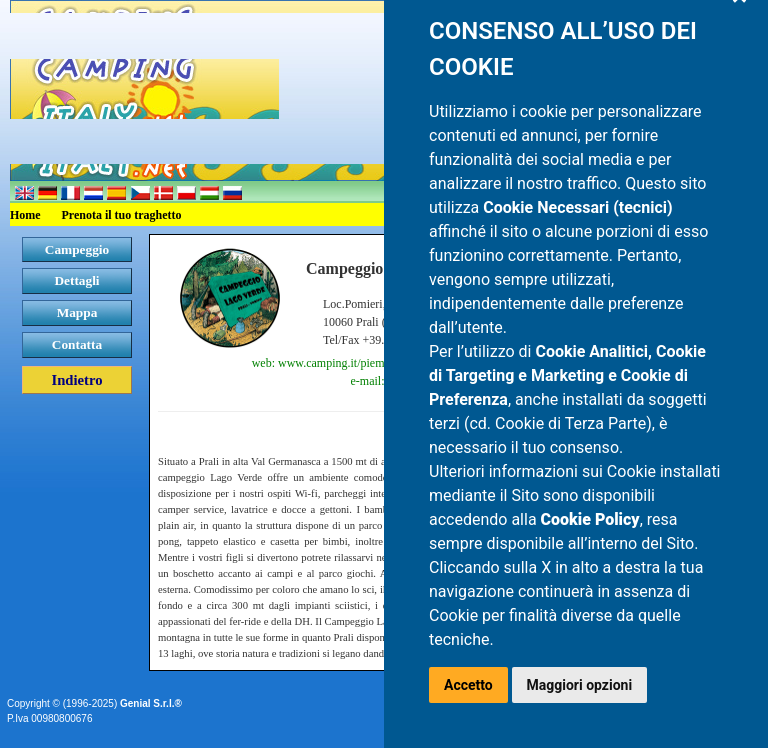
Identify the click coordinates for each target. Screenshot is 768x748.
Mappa (77, 312)
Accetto (468, 685)
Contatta (77, 344)
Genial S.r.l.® (151, 703)
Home (25, 215)
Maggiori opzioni (580, 685)
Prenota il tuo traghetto (122, 215)
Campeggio (77, 249)
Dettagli (76, 280)
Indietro (76, 380)
